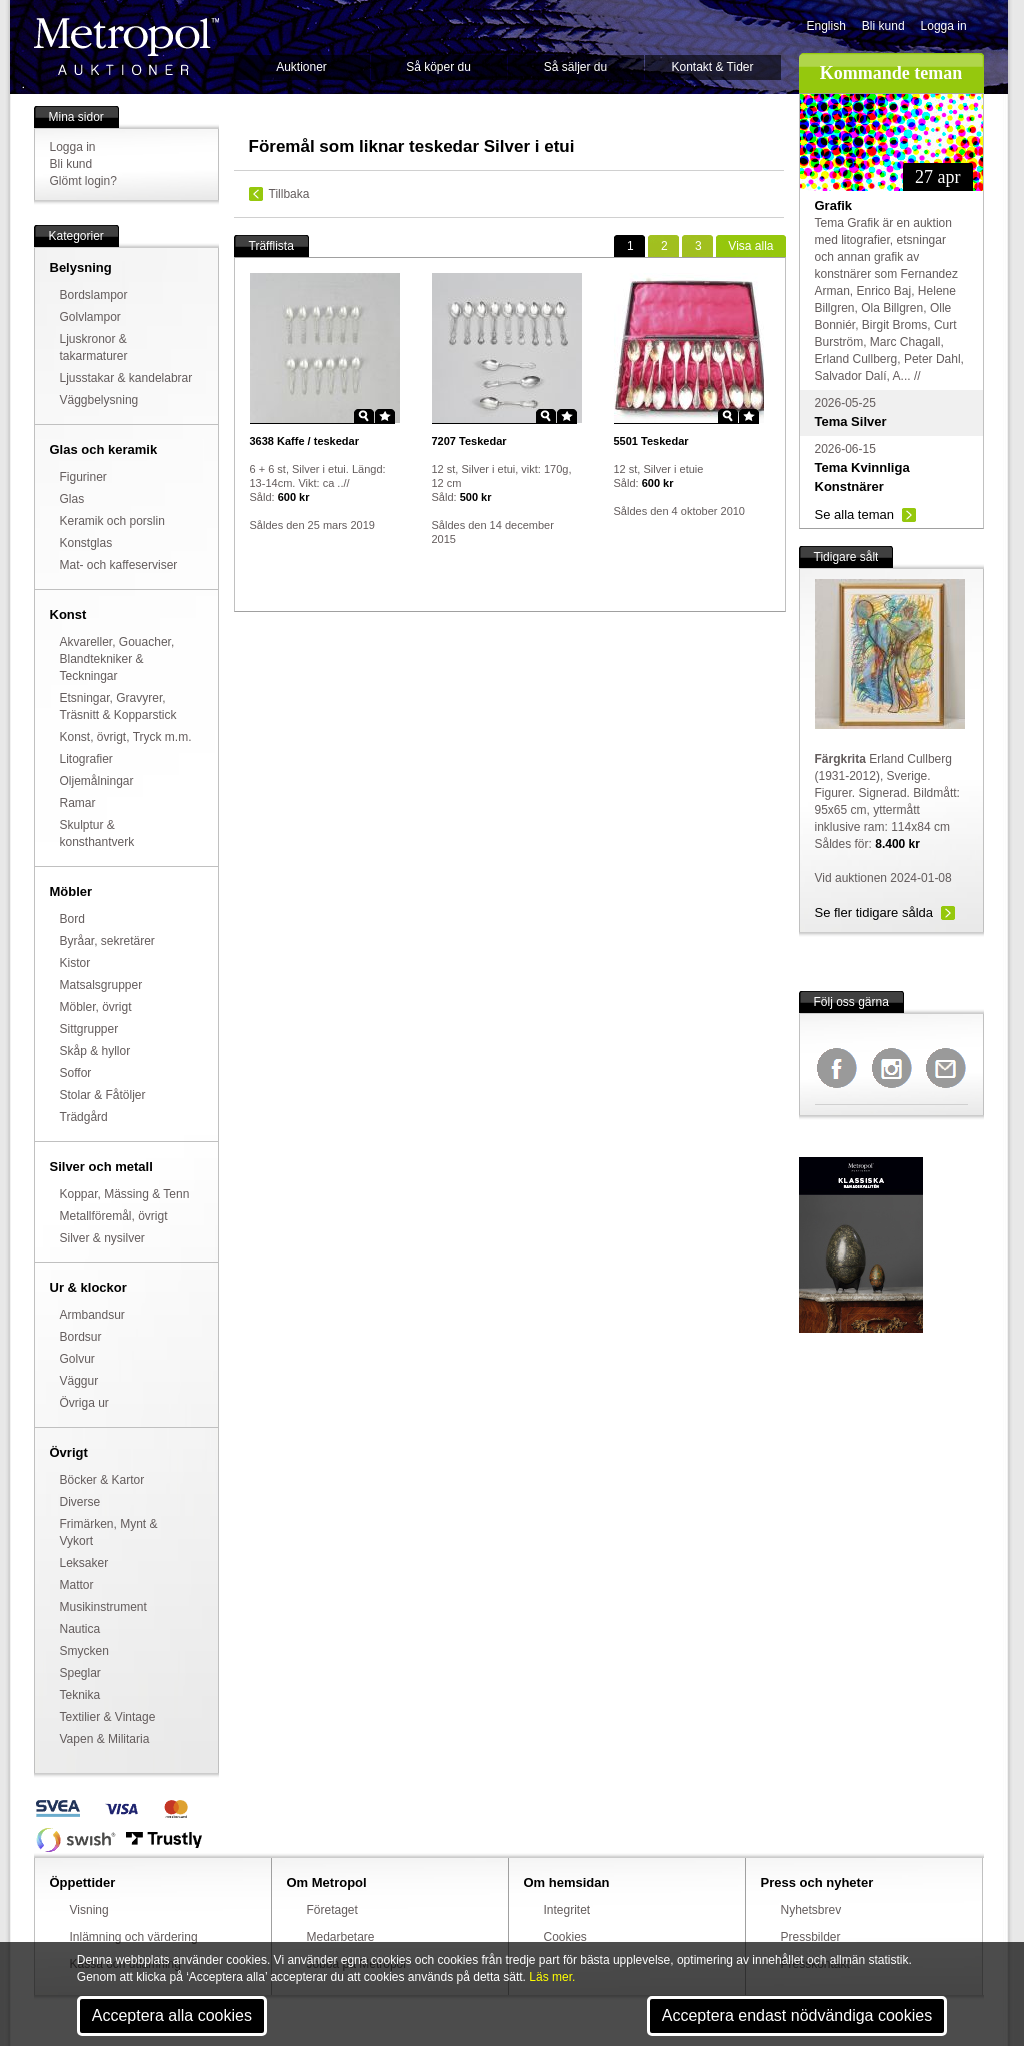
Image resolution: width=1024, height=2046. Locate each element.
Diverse (80, 1502)
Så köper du (438, 67)
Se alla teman (855, 514)
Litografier (86, 759)
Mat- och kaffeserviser (119, 565)
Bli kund (883, 26)
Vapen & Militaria (105, 1739)
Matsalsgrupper (101, 985)
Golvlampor (90, 317)
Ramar (78, 803)
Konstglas (86, 543)
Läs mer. (552, 1977)
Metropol (126, 46)
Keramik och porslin (112, 521)
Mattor (77, 1585)
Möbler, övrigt (96, 1007)
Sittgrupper (89, 1029)
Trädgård (84, 1117)
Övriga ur (84, 1403)
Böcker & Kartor (102, 1480)
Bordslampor (94, 295)
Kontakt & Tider (712, 67)
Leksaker (84, 1563)
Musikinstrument (103, 1607)
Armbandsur (92, 1315)
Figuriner (83, 477)
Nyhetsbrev (811, 1910)
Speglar (80, 1673)
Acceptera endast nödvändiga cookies (797, 2015)
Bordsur (81, 1337)
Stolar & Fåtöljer (103, 1095)
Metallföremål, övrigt (114, 1216)
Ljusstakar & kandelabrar (126, 378)
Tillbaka (289, 194)
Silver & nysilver (102, 1238)
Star (385, 416)
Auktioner (301, 67)
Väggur (79, 1381)
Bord (72, 919)
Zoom (364, 416)
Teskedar (469, 441)
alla (750, 246)
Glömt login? (83, 181)
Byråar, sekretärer (107, 941)
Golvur (77, 1359)
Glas (72, 499)
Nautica (80, 1629)
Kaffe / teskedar (304, 441)
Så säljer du (575, 67)
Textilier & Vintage (108, 1717)
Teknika (80, 1695)
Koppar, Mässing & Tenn (125, 1194)
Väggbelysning (99, 400)
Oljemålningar (97, 781)
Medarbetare (341, 1937)
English (826, 26)
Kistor (75, 963)
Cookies (565, 1937)
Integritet (567, 1910)
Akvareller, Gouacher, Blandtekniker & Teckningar (117, 659)
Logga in (944, 26)
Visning (89, 1910)
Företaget (332, 1910)
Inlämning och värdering (134, 1937)
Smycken (84, 1651)
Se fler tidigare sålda (874, 912)
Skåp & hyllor (95, 1051)
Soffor (76, 1073)
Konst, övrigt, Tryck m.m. (126, 737)
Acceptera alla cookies (172, 2015)
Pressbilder (811, 1937)
